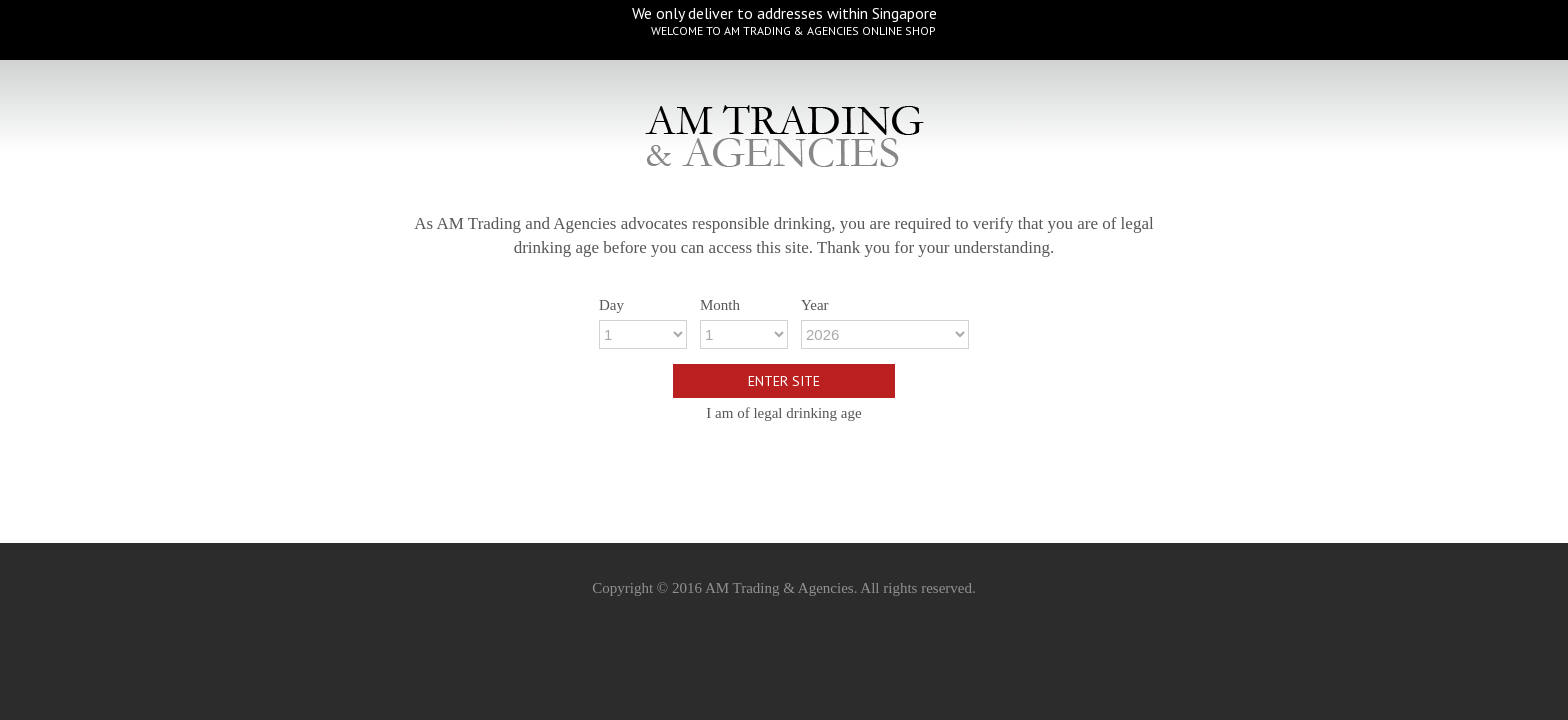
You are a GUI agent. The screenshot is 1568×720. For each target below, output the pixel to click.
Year (815, 305)
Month (720, 305)
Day (611, 305)
